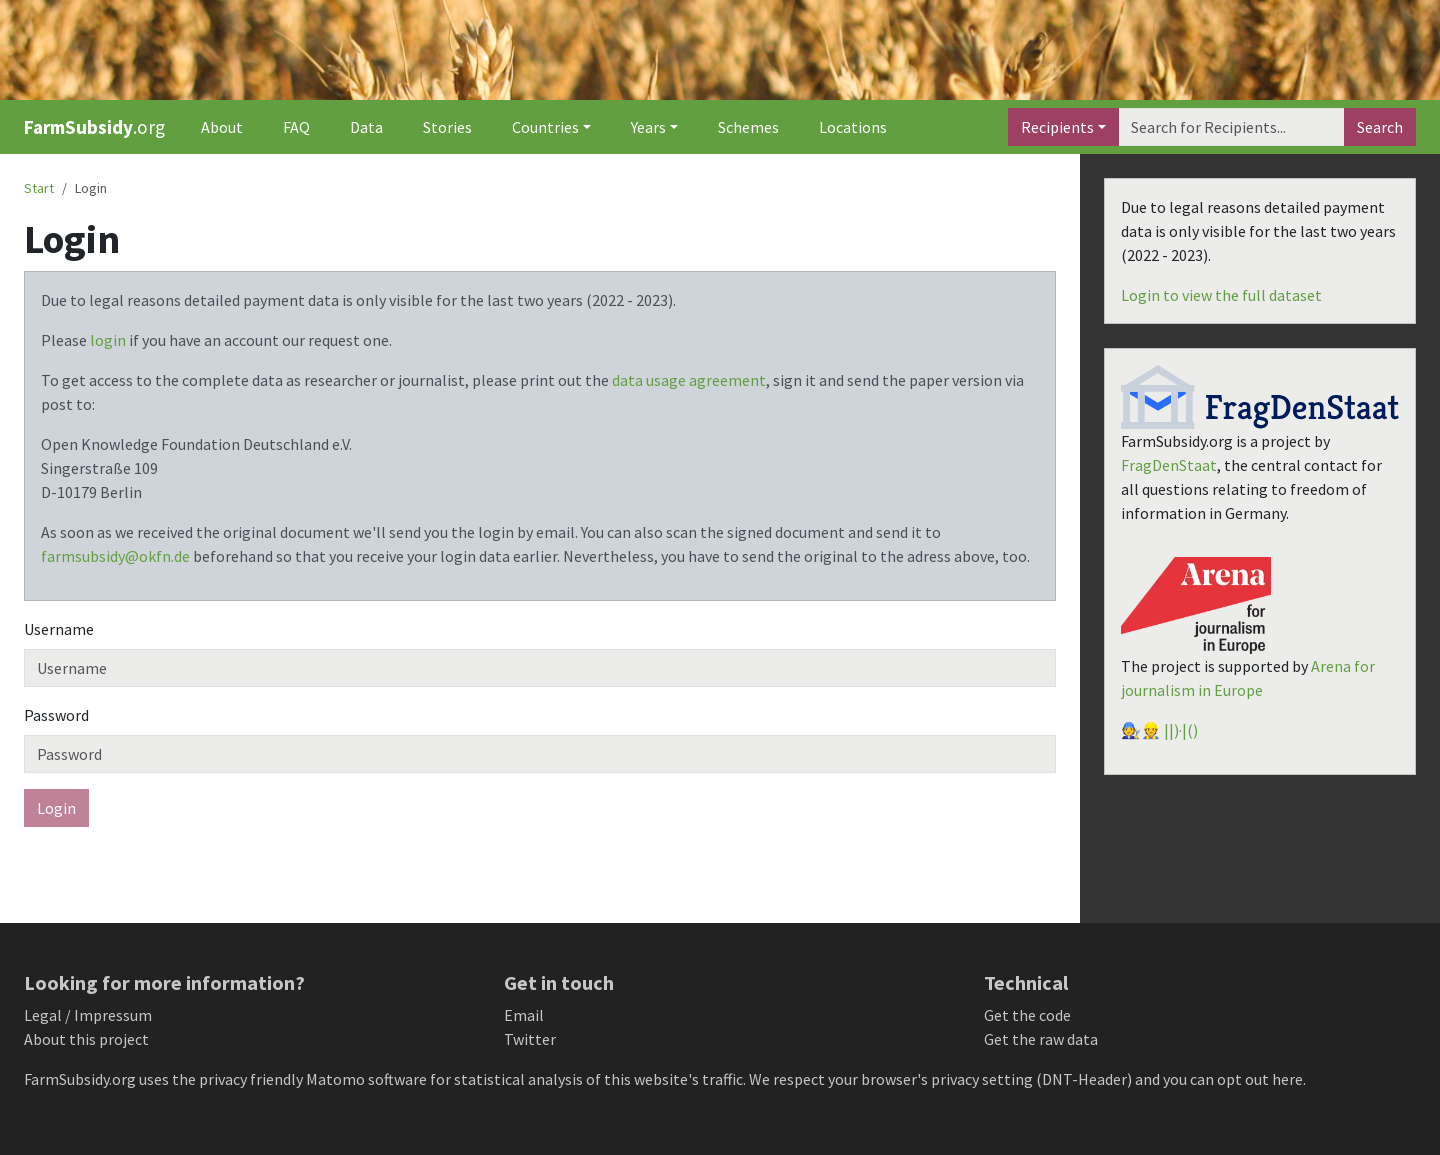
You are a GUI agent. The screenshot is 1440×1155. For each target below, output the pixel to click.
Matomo (335, 1079)
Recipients (1057, 127)
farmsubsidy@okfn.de (115, 556)
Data (366, 127)
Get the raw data (1041, 1039)
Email (524, 1015)
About (222, 127)
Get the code (1027, 1015)
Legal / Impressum (88, 1015)
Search (1380, 127)
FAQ (296, 127)
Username (59, 629)
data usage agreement (689, 380)
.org (94, 127)
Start (39, 188)
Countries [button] (545, 127)
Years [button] (648, 127)
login (108, 340)
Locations (853, 127)
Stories (447, 127)
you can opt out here (1233, 1079)
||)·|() (1181, 730)
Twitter (530, 1039)
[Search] (1231, 127)
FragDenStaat (1169, 465)
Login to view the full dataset (1221, 295)
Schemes (748, 127)
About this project (86, 1039)
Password (56, 715)
